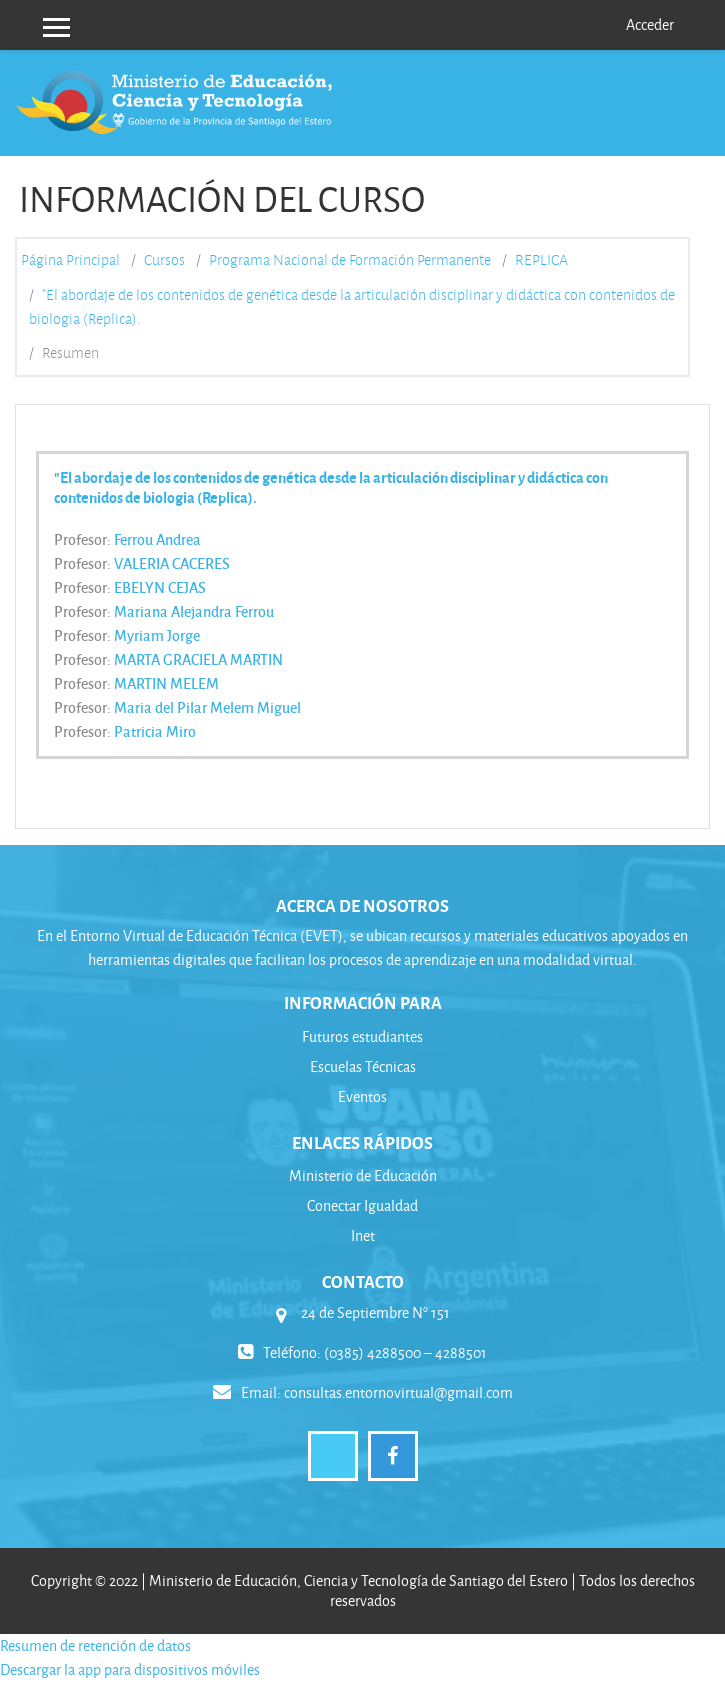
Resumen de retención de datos (95, 1645)
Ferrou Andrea (157, 539)
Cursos (164, 260)
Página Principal (70, 260)
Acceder (650, 24)
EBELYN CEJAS (160, 587)
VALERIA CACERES (172, 563)
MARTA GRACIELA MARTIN (198, 659)
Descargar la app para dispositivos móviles (130, 1669)
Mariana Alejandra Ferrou (194, 611)
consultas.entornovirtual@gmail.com (398, 1392)
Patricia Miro (155, 731)
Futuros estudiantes (362, 1036)
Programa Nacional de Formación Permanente (350, 260)
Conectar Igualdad (362, 1205)
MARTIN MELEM (166, 683)
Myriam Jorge (157, 635)
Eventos (362, 1096)
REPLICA (541, 260)
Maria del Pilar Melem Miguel (207, 707)
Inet (363, 1235)
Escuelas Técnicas (363, 1066)
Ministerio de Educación (363, 1175)
